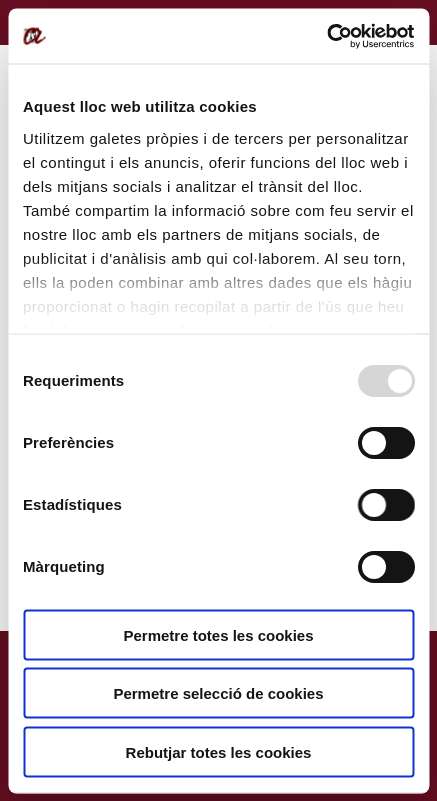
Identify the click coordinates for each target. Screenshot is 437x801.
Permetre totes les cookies (218, 634)
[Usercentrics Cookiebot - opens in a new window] (326, 36)
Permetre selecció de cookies (218, 693)
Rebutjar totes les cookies (219, 751)
